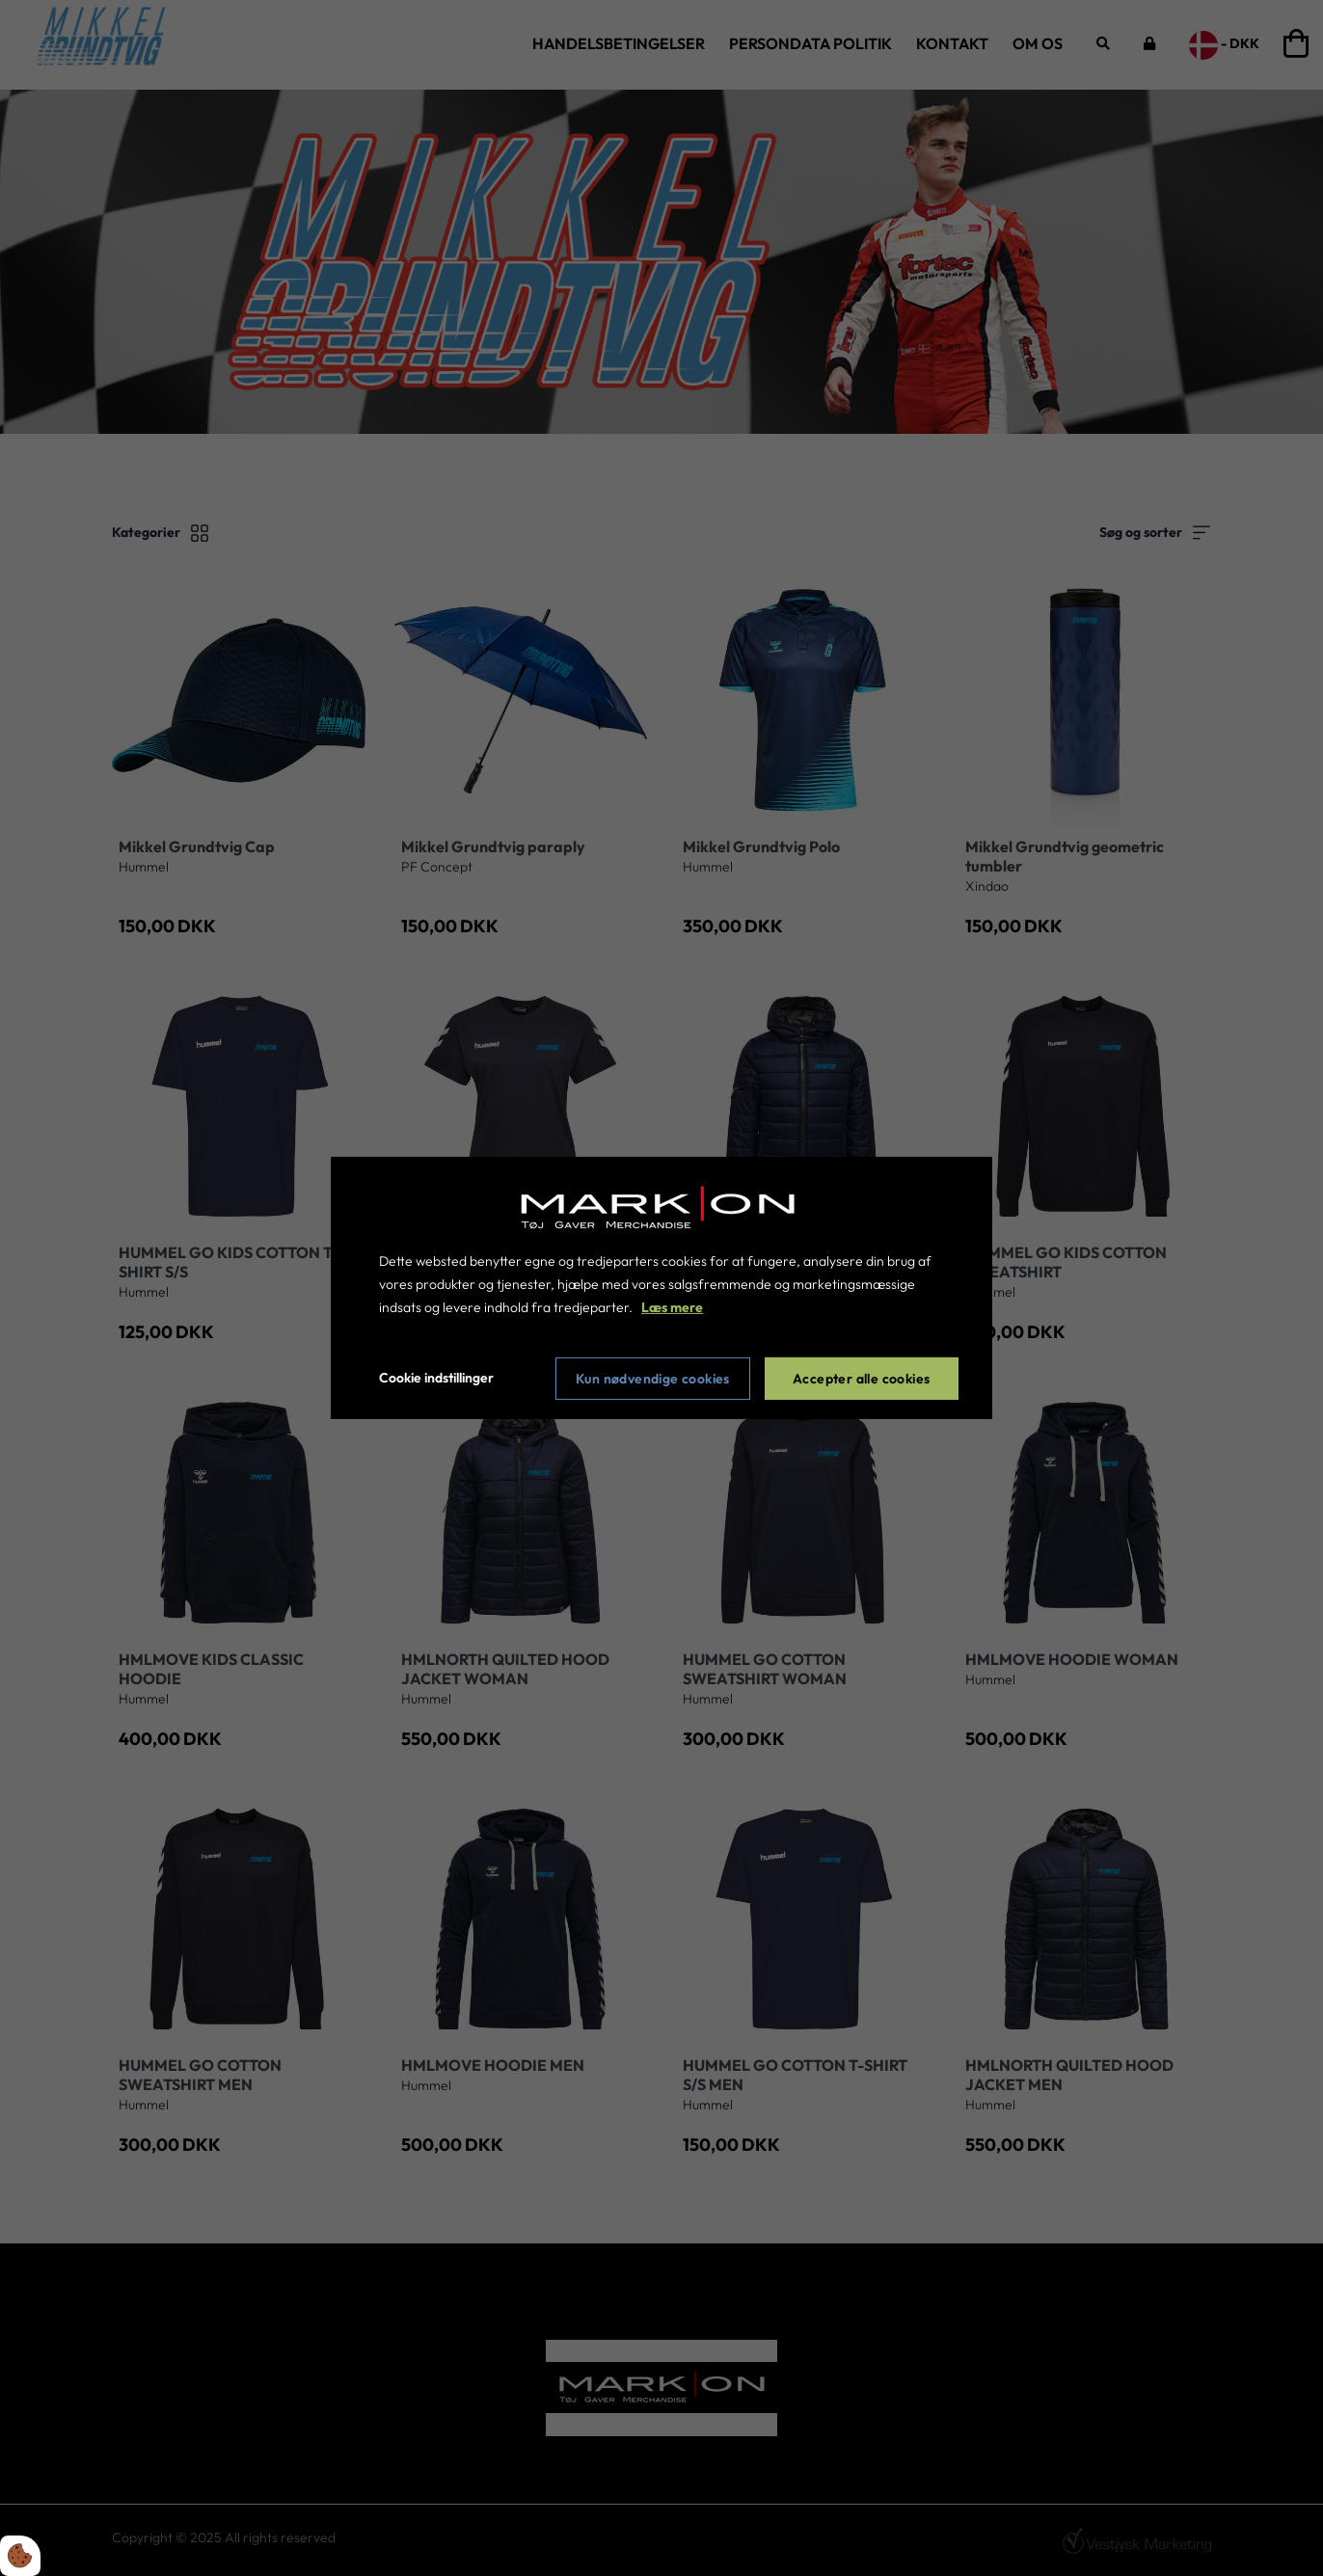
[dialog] (661, 1288)
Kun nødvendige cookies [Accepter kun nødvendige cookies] (653, 1378)
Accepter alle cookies (861, 1378)
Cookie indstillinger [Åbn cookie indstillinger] (436, 1377)
